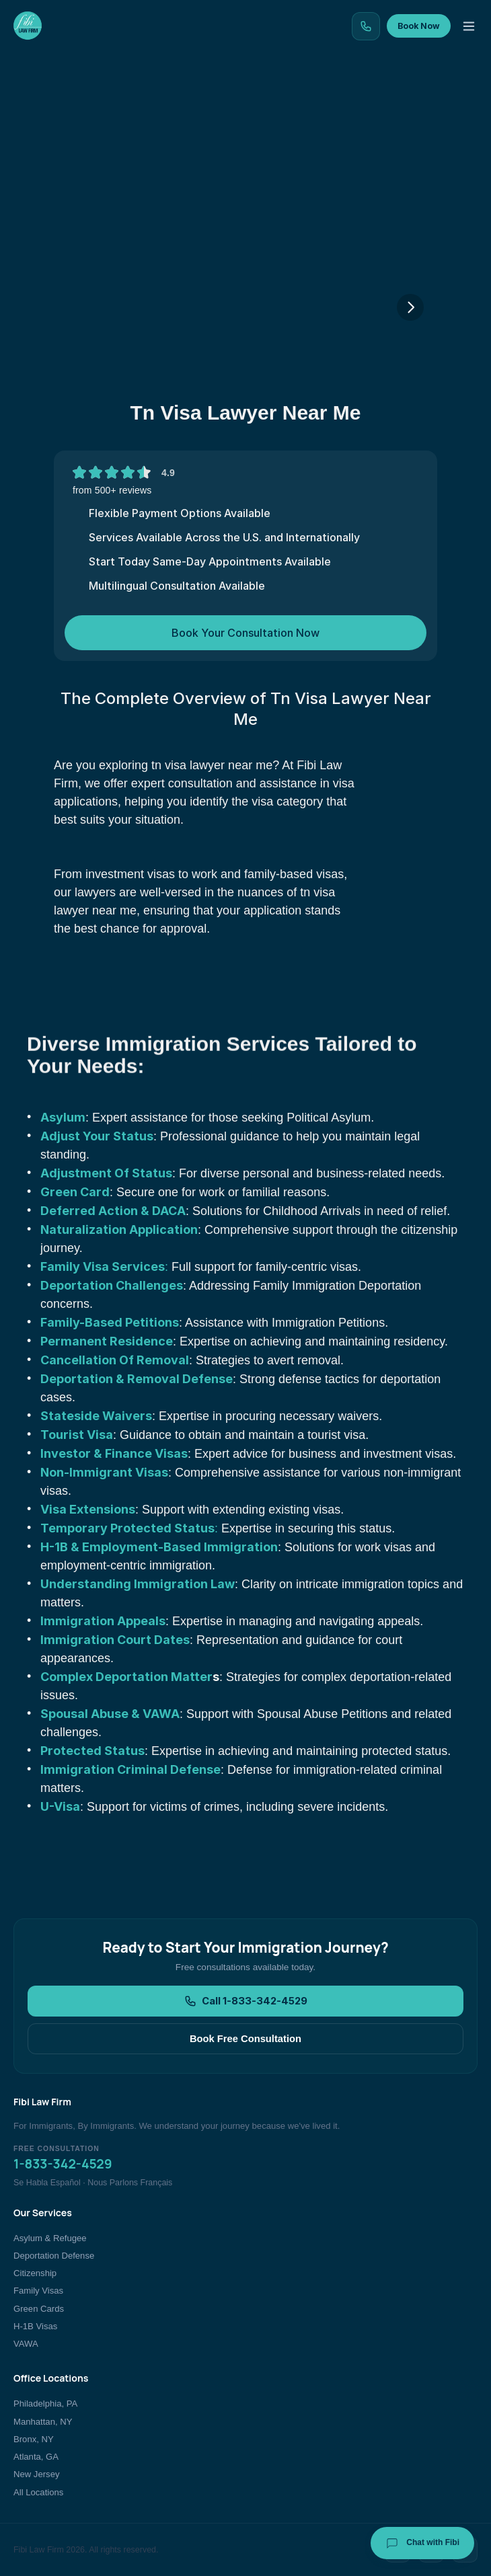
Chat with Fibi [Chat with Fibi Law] (422, 2543)
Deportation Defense (53, 2256)
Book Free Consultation (245, 2038)
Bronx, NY (33, 2439)
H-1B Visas (35, 2326)
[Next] (410, 307)
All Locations (38, 2492)
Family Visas (38, 2291)
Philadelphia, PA (45, 2403)
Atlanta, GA (36, 2457)
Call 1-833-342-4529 (245, 2001)
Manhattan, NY (42, 2422)
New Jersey (36, 2474)
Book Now (419, 26)
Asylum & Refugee (50, 2238)
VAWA (25, 2344)
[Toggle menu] (468, 26)
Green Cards (38, 2309)
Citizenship (34, 2273)
